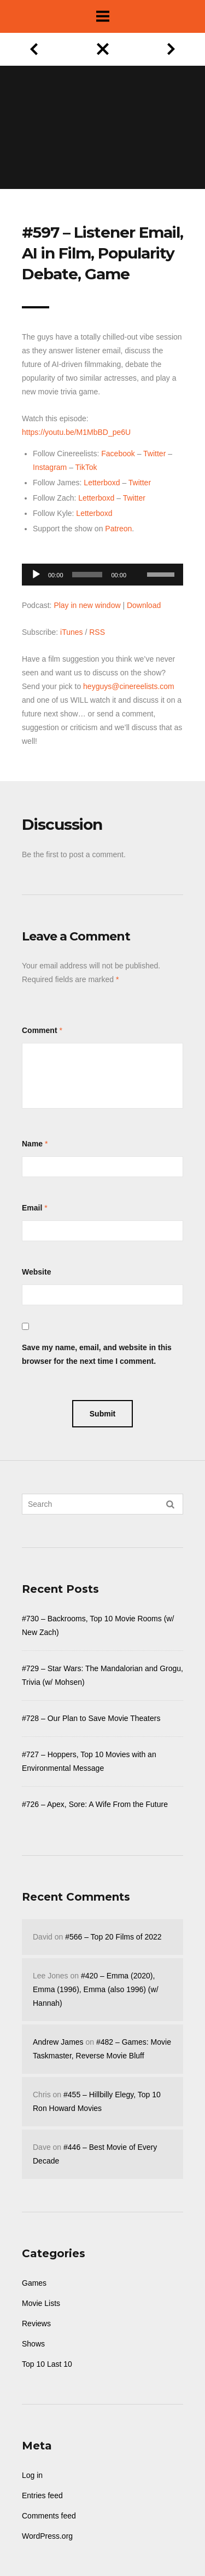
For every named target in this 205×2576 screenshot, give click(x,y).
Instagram (50, 467)
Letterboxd (102, 482)
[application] (102, 572)
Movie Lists (41, 2303)
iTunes (71, 632)
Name (32, 1143)
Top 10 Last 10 (47, 2364)
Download (144, 605)
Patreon (118, 528)
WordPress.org (47, 2536)
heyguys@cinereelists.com (128, 686)
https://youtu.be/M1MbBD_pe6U (76, 432)
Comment (39, 1030)
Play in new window (87, 605)
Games (34, 2283)
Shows (33, 2343)
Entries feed (42, 2495)
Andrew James (58, 2042)
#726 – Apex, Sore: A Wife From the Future (95, 1804)
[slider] (87, 574)
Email (32, 1207)
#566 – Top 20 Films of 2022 (113, 1936)
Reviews (36, 2323)
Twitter (154, 453)
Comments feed (49, 2515)
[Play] (36, 574)
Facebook (117, 453)
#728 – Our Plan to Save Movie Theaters (91, 1718)
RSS (97, 632)
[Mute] (138, 557)
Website (36, 1271)
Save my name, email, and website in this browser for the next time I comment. (97, 1354)
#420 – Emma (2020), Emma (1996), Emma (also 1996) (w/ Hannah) (96, 1989)
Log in (32, 2475)
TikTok (86, 467)
